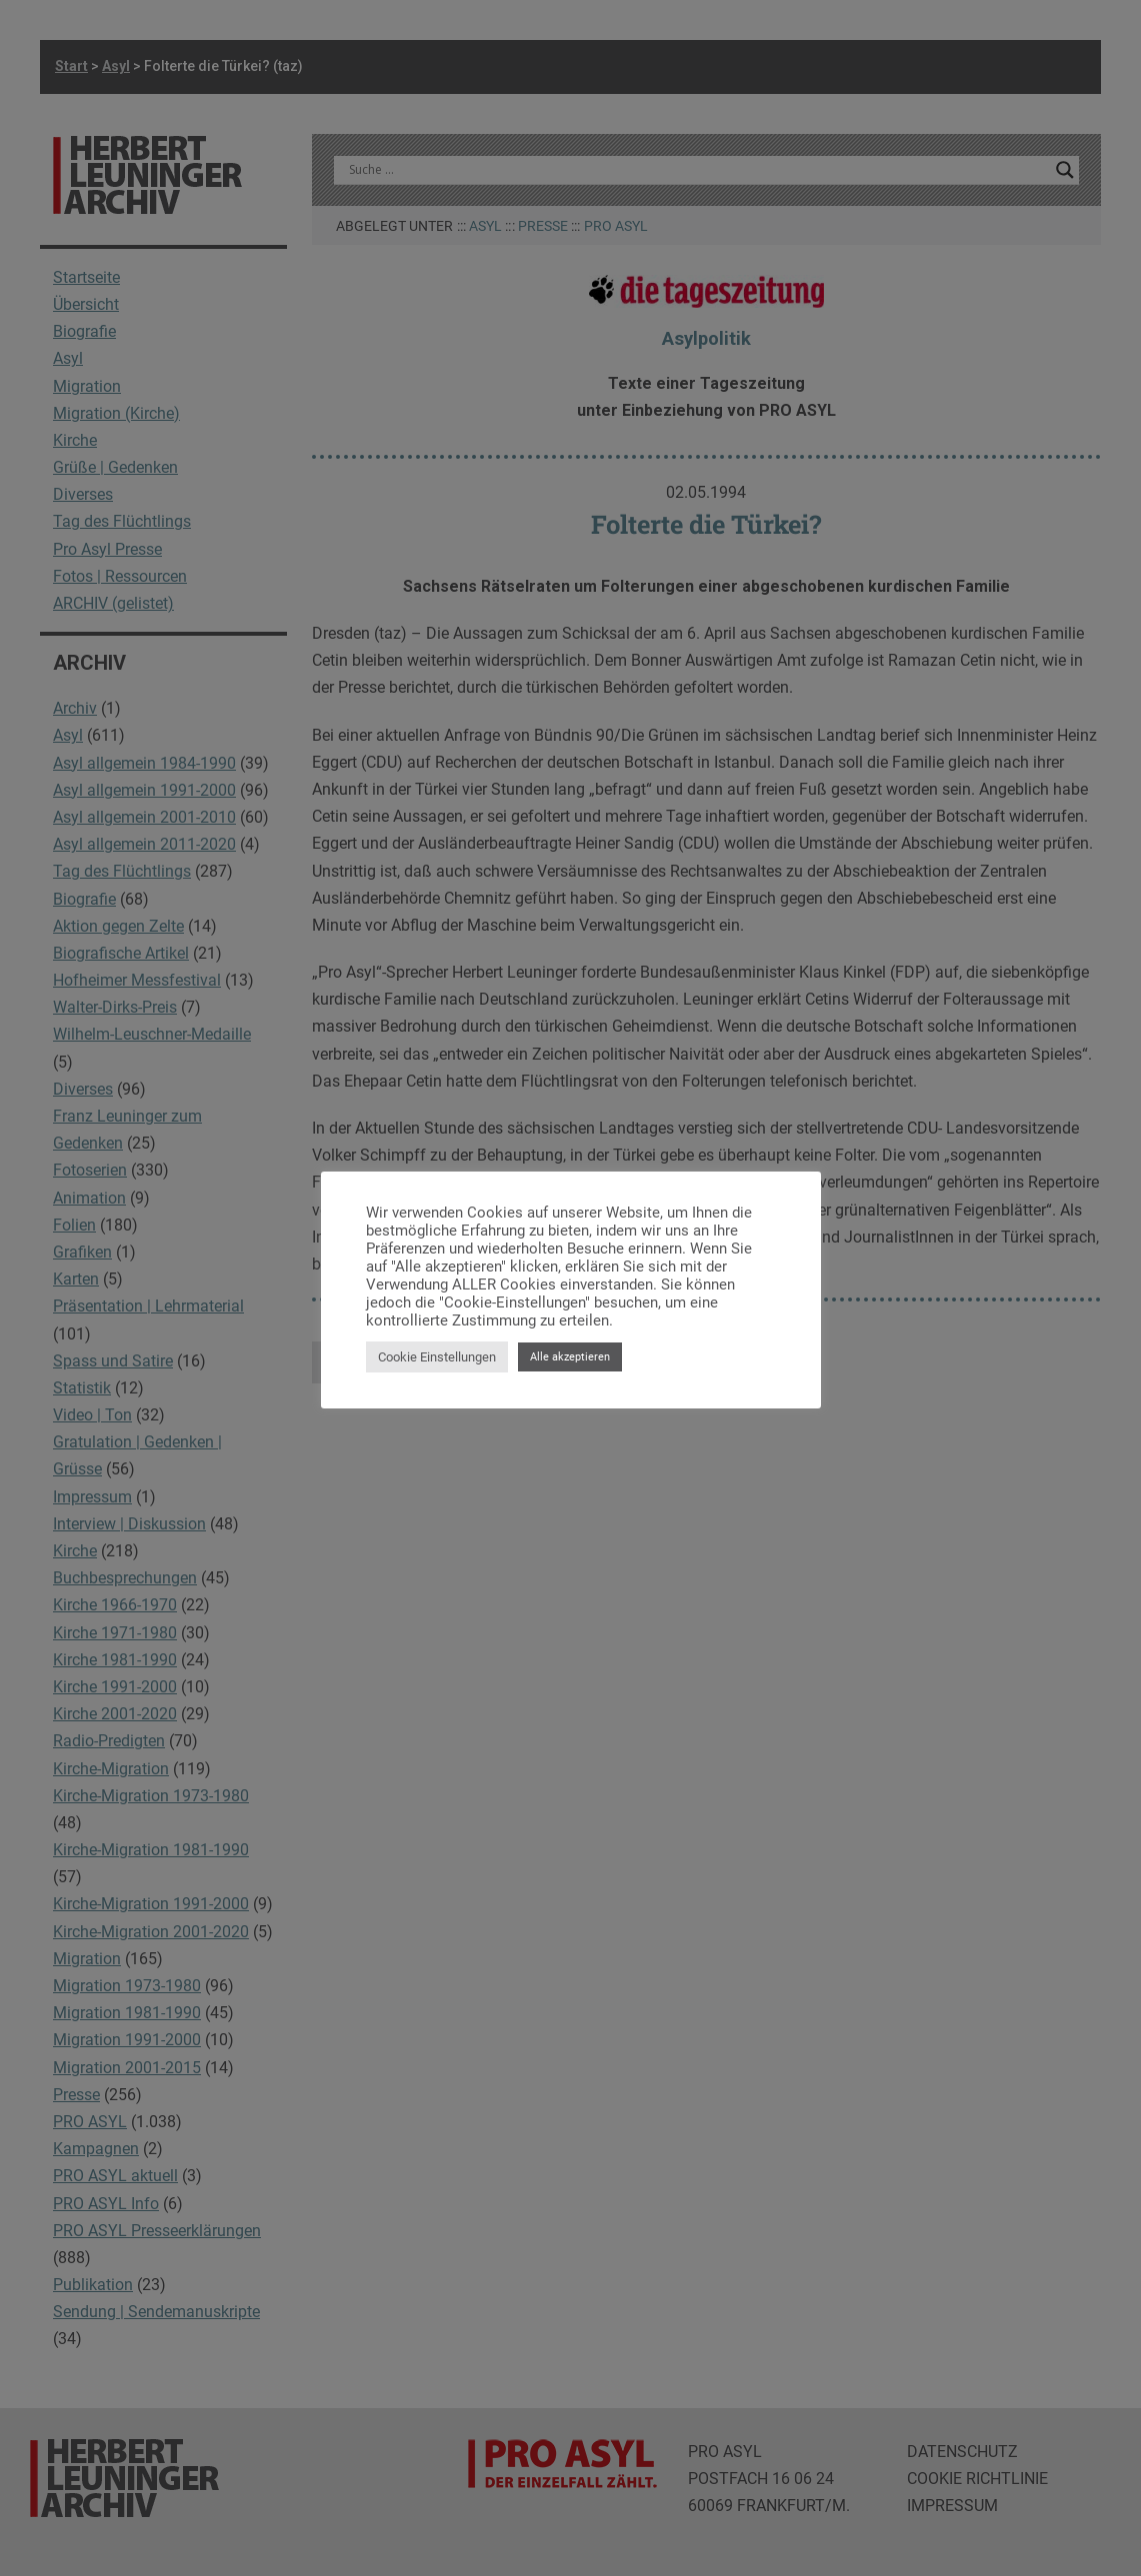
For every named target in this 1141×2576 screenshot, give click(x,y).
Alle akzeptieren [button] (570, 1356)
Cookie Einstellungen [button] (437, 1356)
